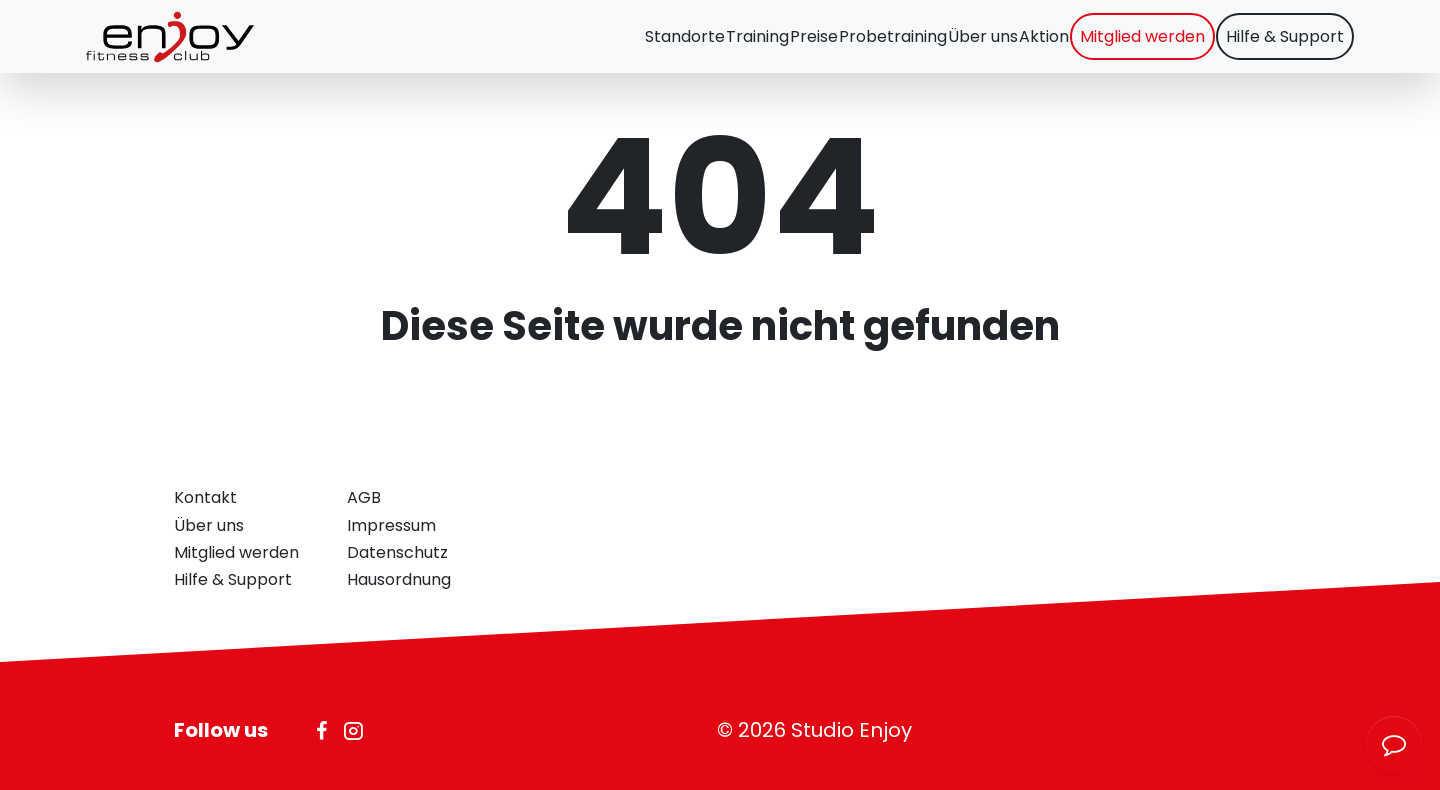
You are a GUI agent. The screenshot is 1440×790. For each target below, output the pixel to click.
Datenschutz (397, 552)
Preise (731, 45)
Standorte (572, 45)
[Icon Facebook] (321, 730)
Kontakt (205, 497)
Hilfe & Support (1277, 45)
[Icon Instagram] (353, 730)
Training (659, 45)
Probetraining (825, 45)
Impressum (391, 525)
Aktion (1006, 45)
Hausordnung (399, 579)
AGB (364, 497)
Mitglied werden (1119, 45)
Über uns (930, 45)
